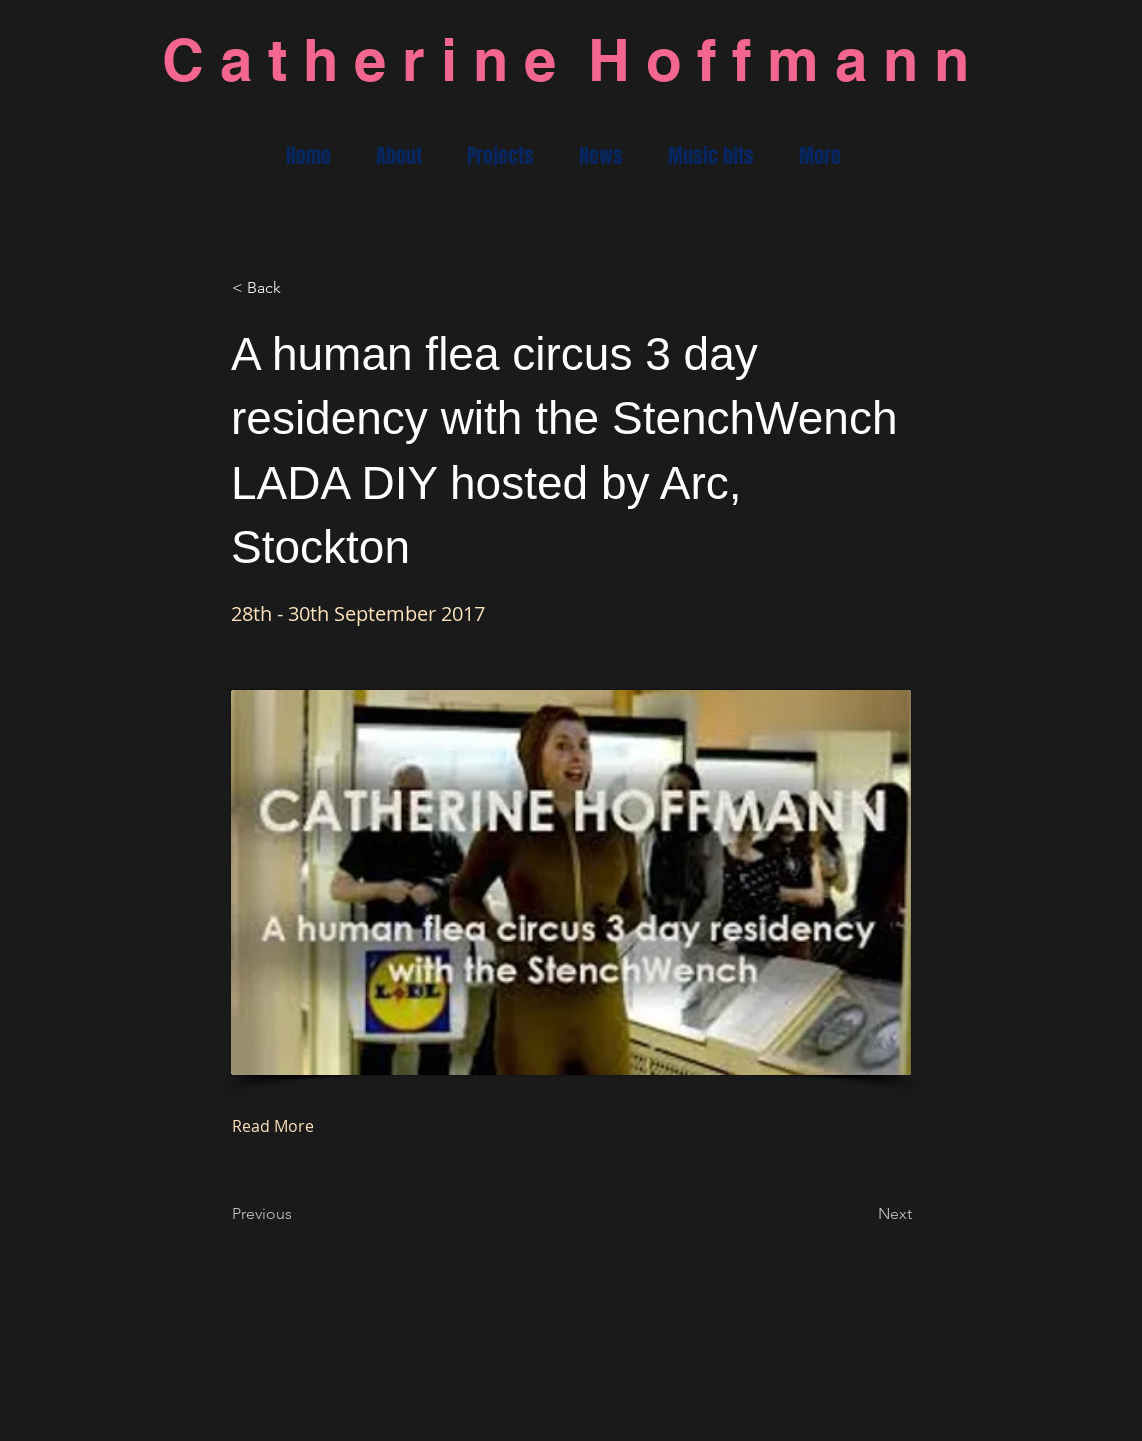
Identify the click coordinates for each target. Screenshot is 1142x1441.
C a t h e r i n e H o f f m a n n (565, 59)
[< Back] (298, 288)
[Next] (862, 1215)
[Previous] (298, 1215)
